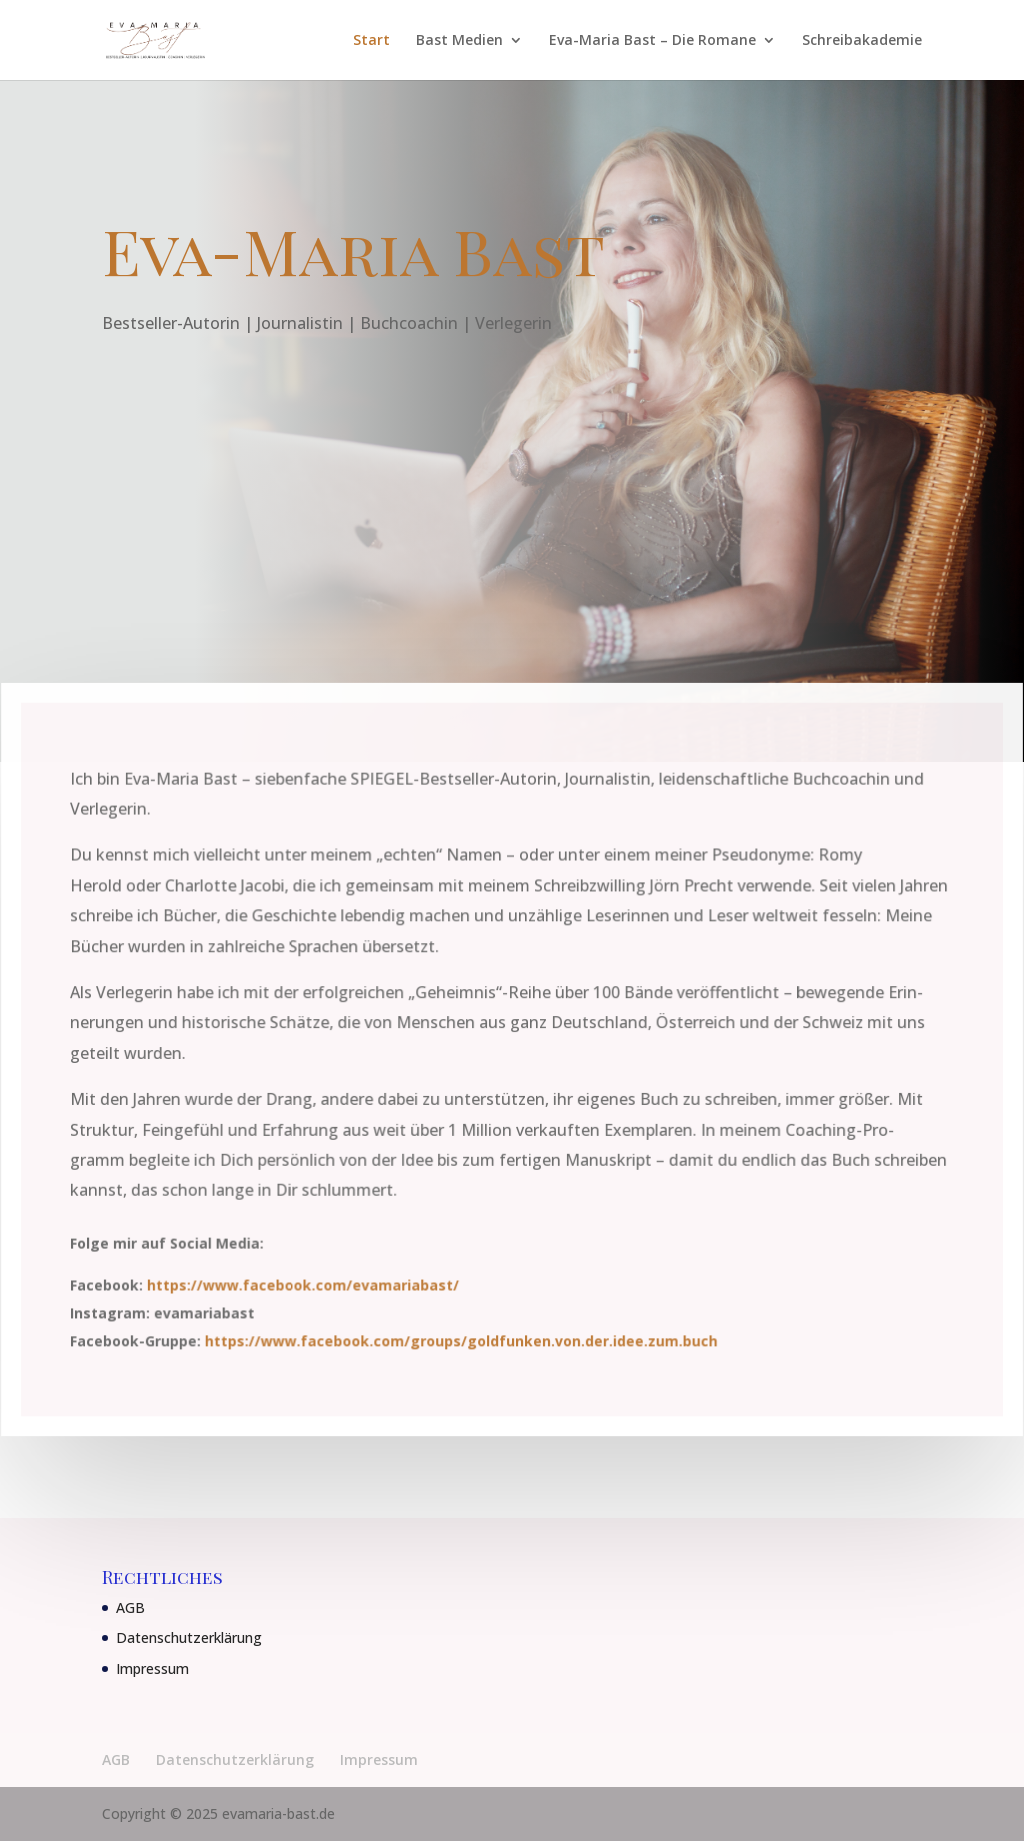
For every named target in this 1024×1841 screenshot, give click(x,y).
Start (371, 41)
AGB (130, 1607)
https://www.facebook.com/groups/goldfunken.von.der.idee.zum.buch (461, 1338)
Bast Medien (459, 41)
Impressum (152, 1668)
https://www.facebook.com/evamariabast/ (305, 1283)
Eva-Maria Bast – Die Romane (652, 41)
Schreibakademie (862, 41)
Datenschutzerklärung (189, 1637)
